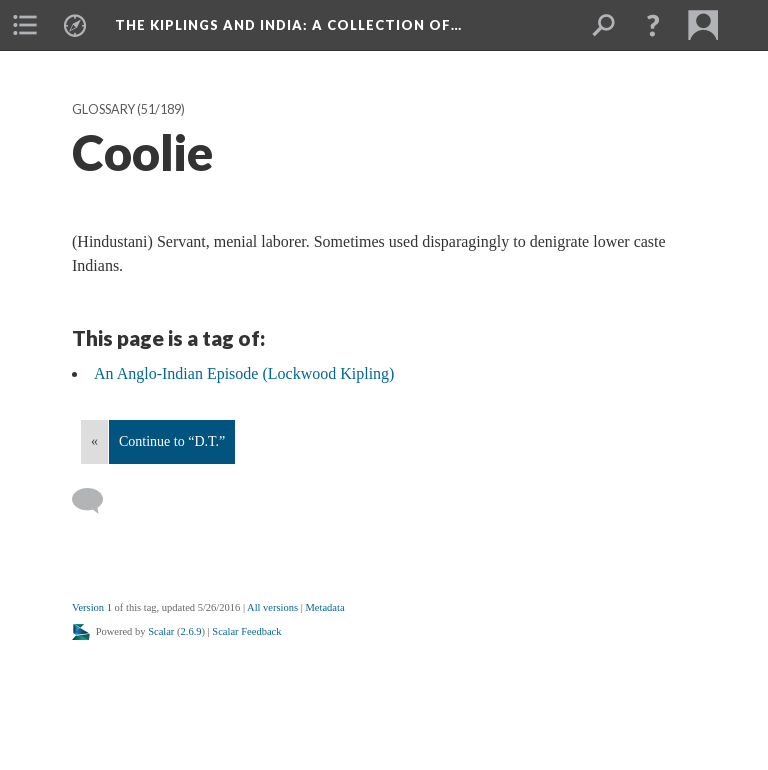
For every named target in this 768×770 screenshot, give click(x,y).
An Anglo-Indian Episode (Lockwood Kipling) (244, 373)
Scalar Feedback (246, 631)
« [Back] (94, 441)
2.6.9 (191, 631)
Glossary (103, 109)
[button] (653, 25)
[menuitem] (25, 25)
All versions (272, 607)
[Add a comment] (96, 501)
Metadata (324, 607)
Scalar (161, 631)
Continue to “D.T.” (172, 441)
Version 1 (92, 607)
